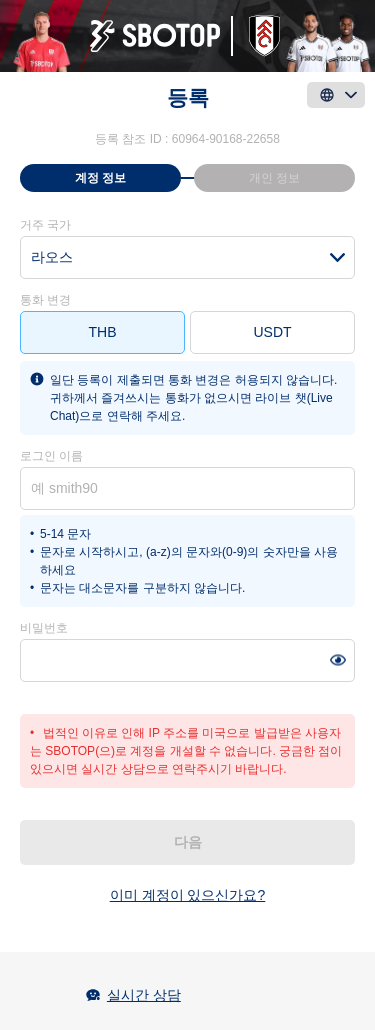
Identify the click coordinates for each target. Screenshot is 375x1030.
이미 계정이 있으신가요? (188, 895)
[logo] (187, 36)
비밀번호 (44, 628)
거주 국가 (45, 225)
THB (103, 332)
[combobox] (187, 257)
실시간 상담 (144, 995)
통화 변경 (45, 300)
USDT (272, 332)
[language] (336, 95)
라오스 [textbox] (52, 257)
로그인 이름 (51, 456)
